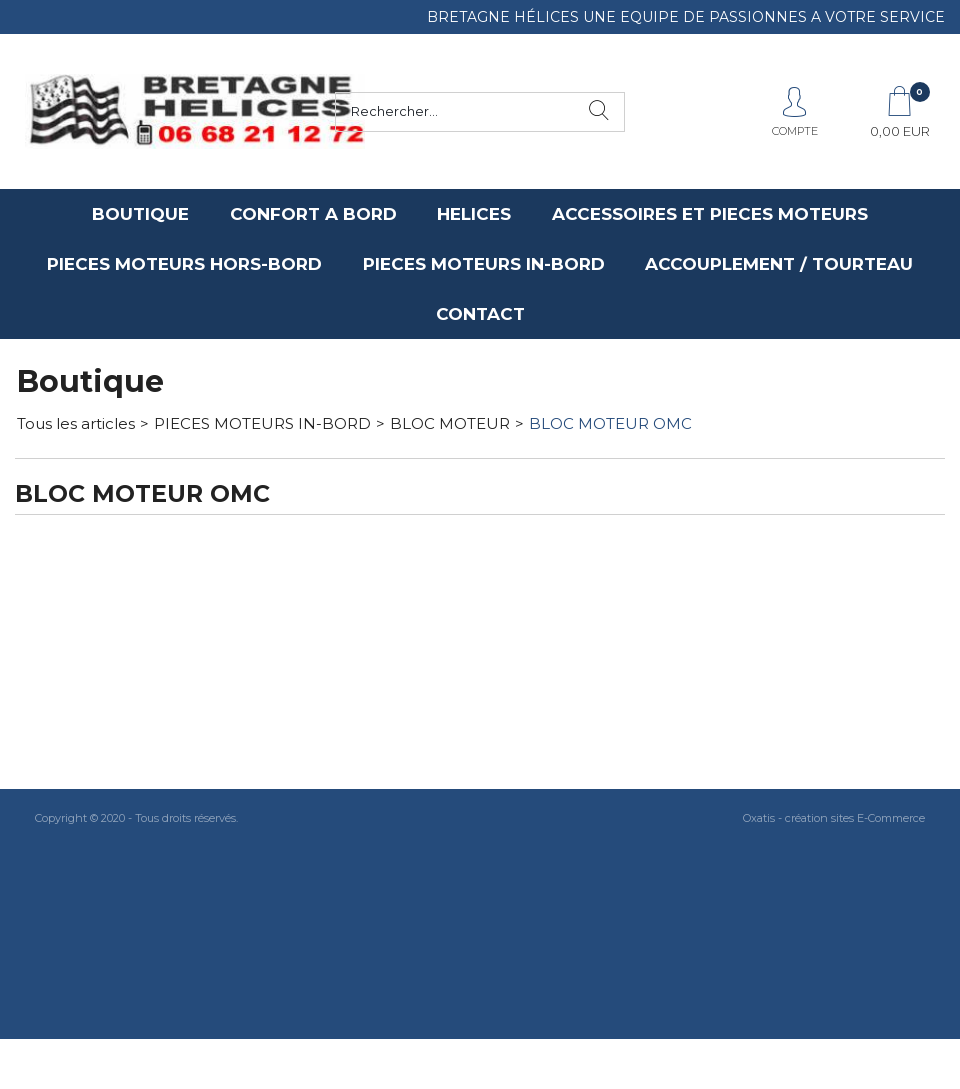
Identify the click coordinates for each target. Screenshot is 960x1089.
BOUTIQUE (140, 214)
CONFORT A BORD (313, 214)
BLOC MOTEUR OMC (610, 423)
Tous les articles (76, 423)
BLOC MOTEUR (450, 423)
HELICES (474, 214)
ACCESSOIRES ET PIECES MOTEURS (710, 214)
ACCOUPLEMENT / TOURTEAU (779, 264)
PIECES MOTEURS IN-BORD (484, 264)
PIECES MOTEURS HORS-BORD (184, 264)
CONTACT (480, 314)
